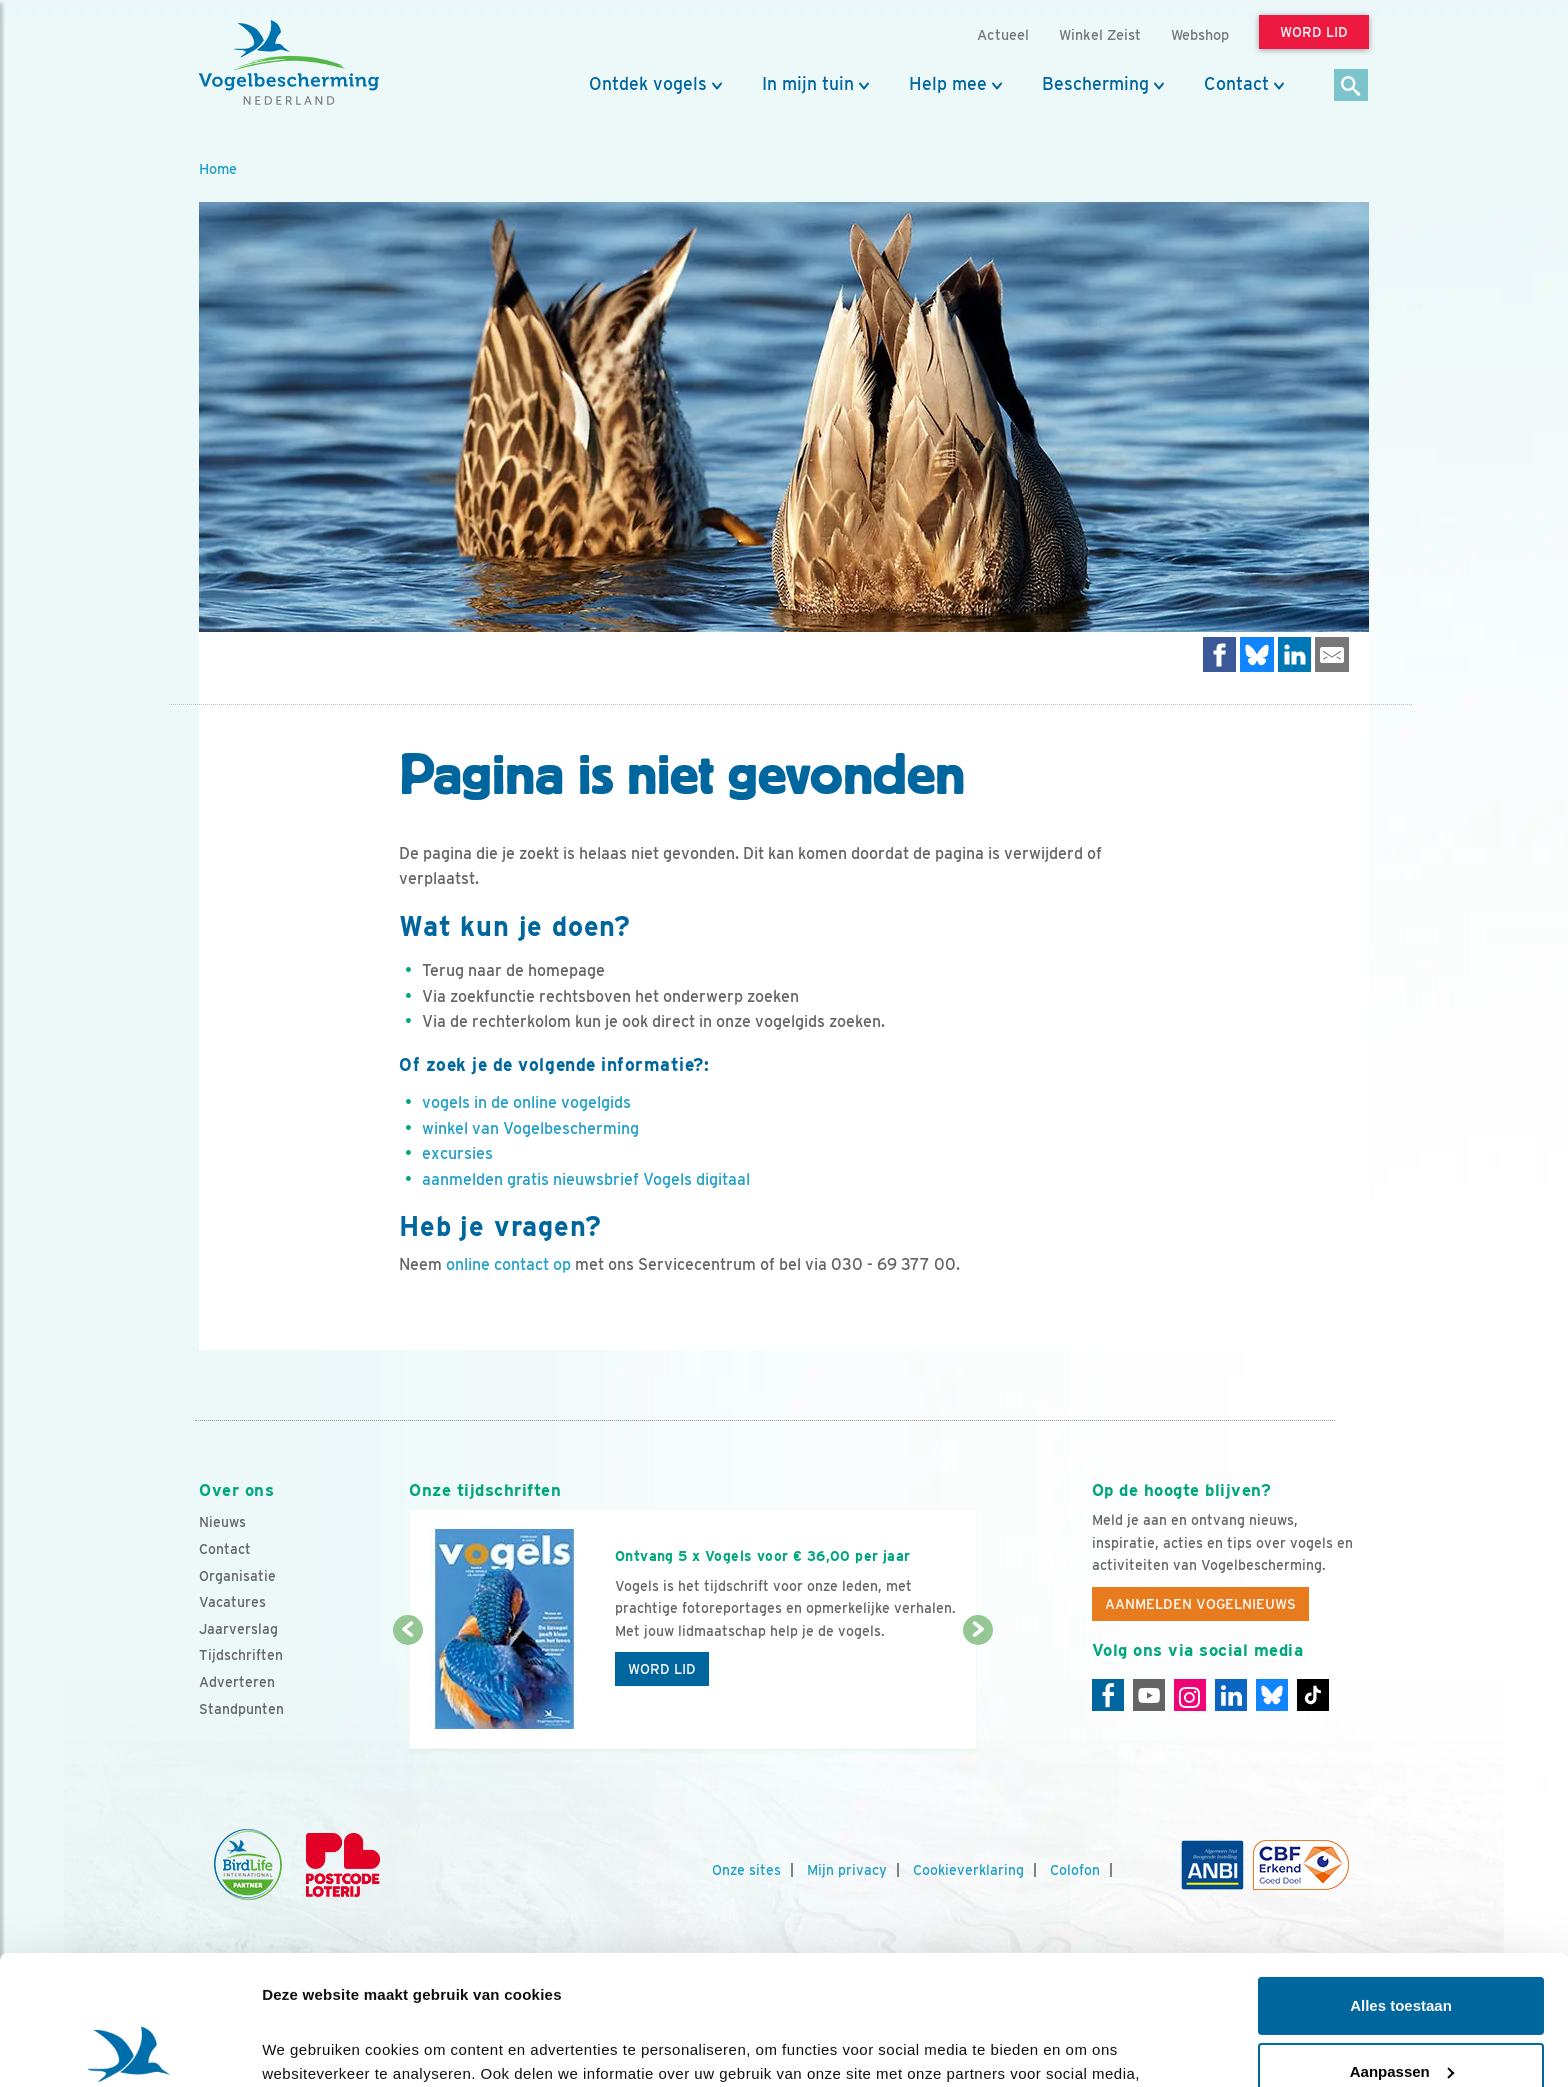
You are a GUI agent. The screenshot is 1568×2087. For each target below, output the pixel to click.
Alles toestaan (1401, 1876)
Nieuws (222, 1522)
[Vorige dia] (407, 1691)
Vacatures (232, 1602)
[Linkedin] (1231, 1695)
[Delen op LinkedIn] (1295, 654)
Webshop (1200, 34)
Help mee (948, 84)
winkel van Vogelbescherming (530, 1128)
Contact (1236, 84)
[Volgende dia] (977, 1691)
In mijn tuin (808, 84)
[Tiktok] (1313, 1695)
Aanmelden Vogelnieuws (1200, 1604)
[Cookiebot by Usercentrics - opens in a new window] (129, 2048)
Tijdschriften (241, 1655)
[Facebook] (1108, 1695)
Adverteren (237, 1682)
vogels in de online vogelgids (526, 1102)
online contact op (508, 1264)
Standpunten (241, 1709)
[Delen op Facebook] (1220, 654)
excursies (457, 1153)
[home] (289, 63)
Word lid (662, 1669)
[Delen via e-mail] (1332, 654)
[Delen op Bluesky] (1257, 654)
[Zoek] (1351, 86)
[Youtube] (1149, 1695)
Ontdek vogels (648, 84)
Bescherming (1095, 84)
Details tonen (309, 2047)
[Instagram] (1190, 1695)
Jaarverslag (238, 1629)
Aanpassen (1402, 1941)
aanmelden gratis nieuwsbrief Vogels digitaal (586, 1179)
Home (218, 168)
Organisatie (237, 1576)
